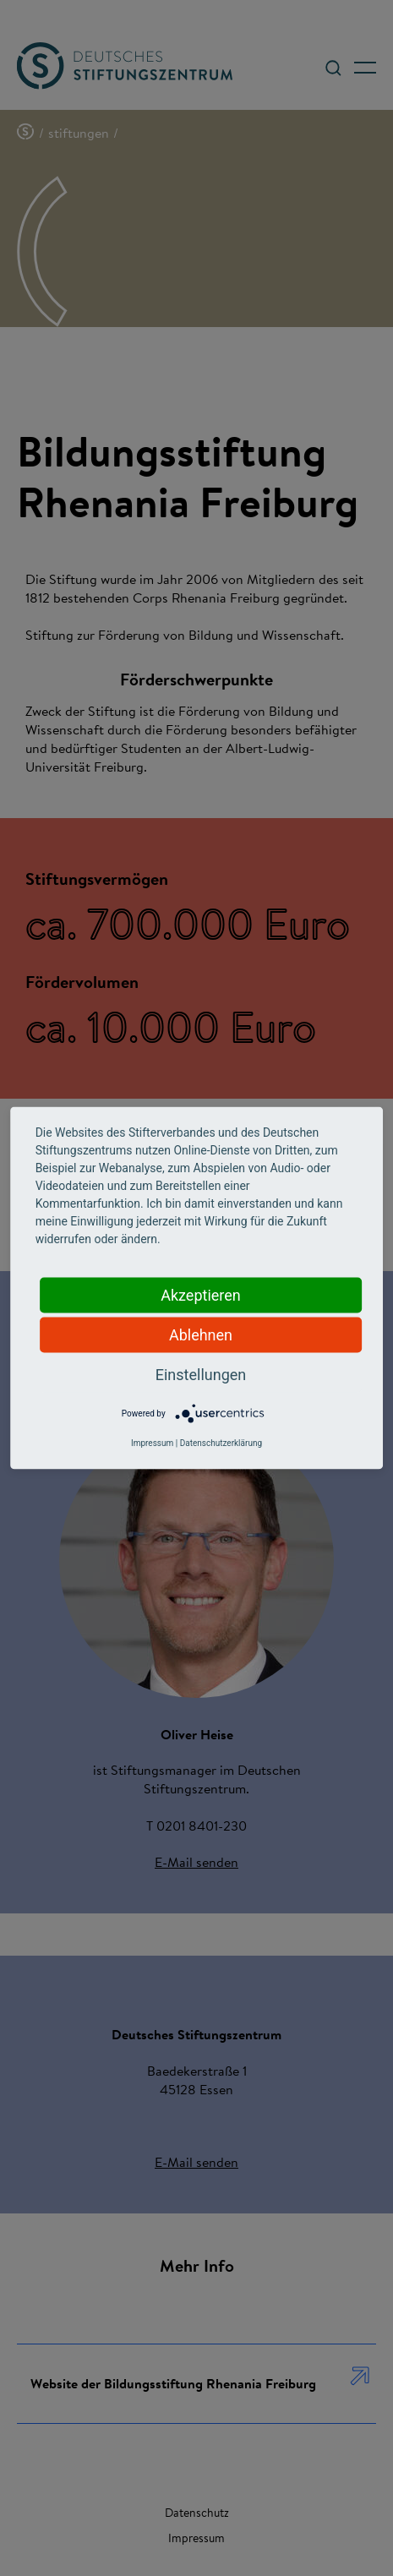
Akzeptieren (201, 1295)
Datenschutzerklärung (221, 1443)
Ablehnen (200, 1335)
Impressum (152, 1443)
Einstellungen (201, 1375)
